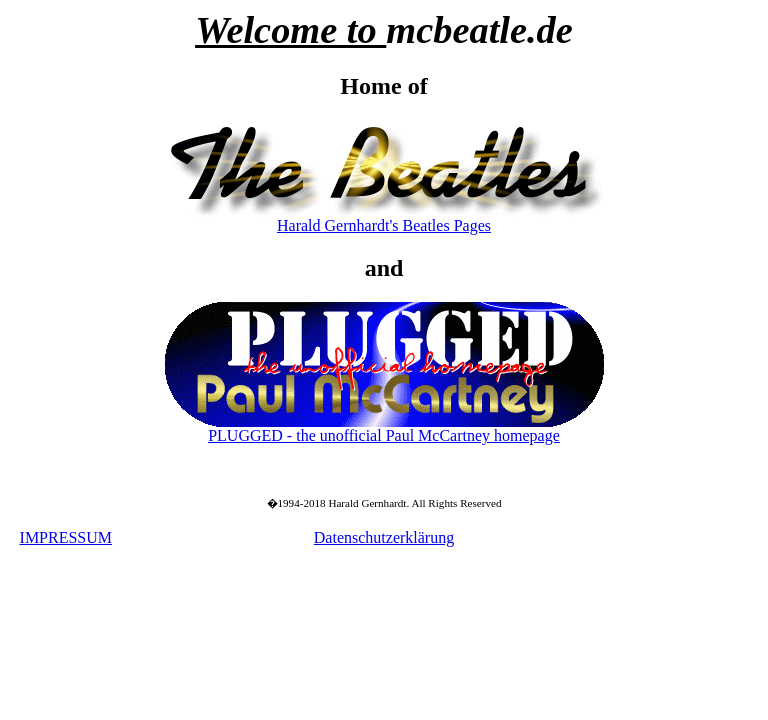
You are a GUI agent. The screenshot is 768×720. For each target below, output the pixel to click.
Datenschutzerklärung (384, 537)
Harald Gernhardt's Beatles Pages (384, 225)
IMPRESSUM (66, 537)
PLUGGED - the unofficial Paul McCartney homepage (384, 435)
